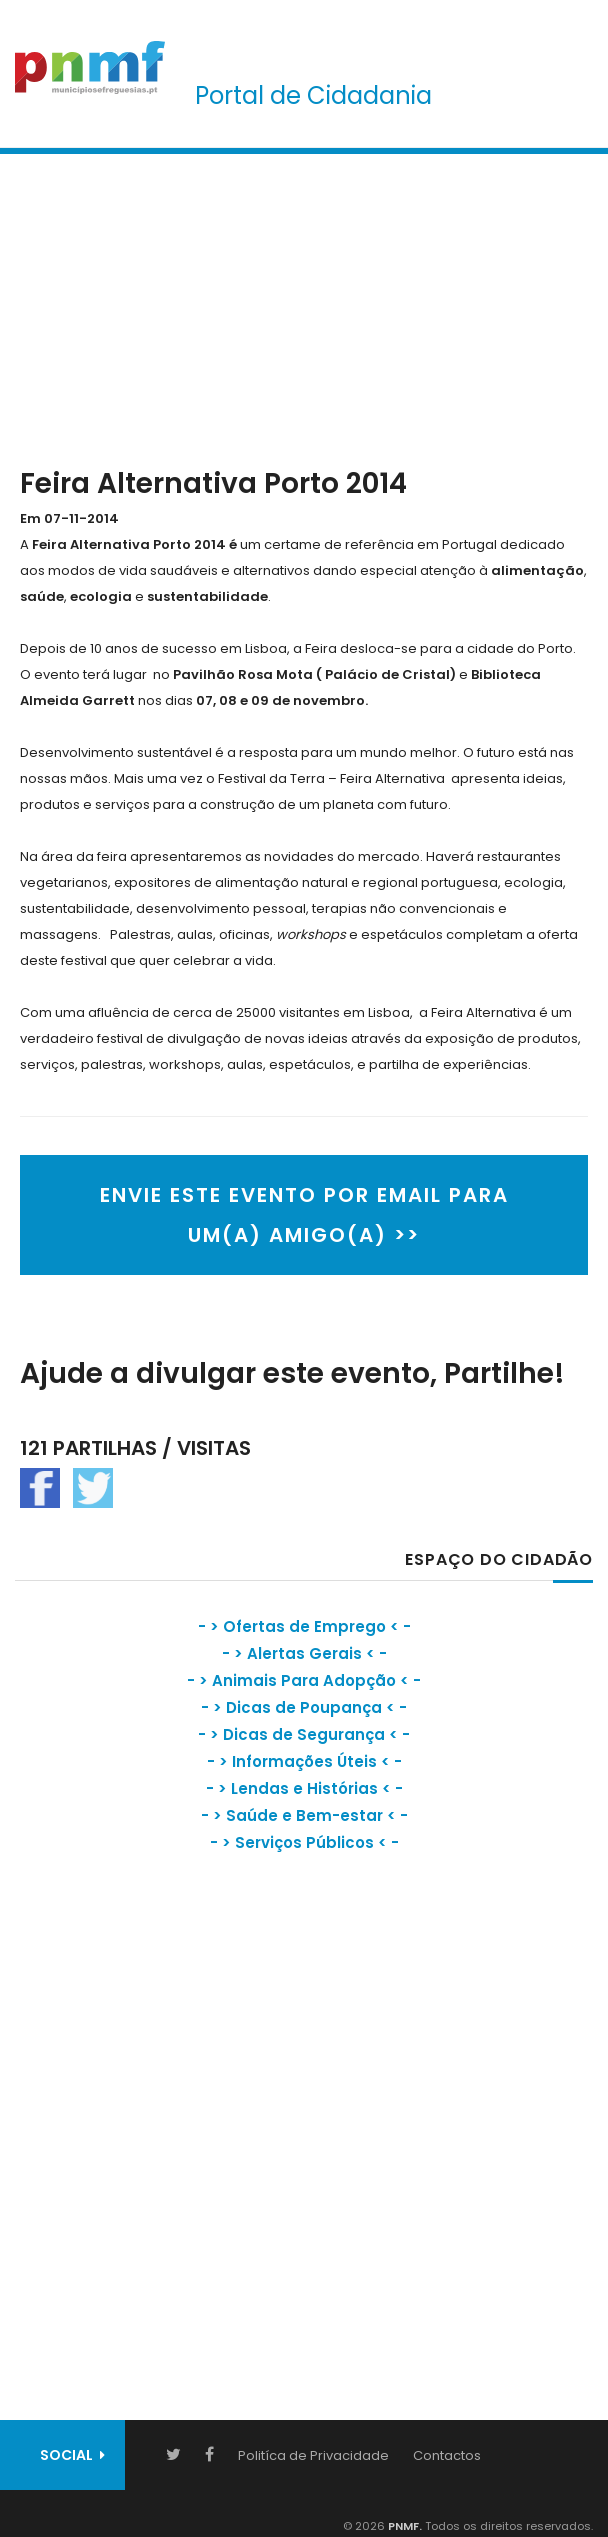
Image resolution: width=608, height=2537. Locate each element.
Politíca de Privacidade (313, 2455)
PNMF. (403, 2526)
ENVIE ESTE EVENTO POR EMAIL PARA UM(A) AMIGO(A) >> (304, 1215)
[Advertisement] (304, 306)
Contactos (447, 2455)
